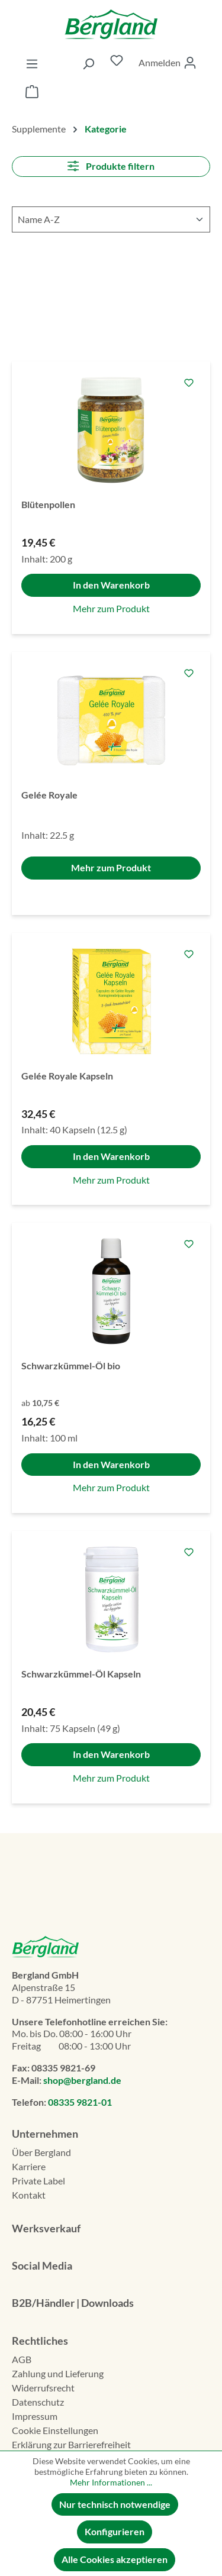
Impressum (34, 2416)
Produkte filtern (110, 166)
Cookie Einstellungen (55, 2430)
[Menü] (32, 63)
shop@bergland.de (82, 2080)
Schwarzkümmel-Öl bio (70, 1365)
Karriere (29, 2166)
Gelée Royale (49, 794)
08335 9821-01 (80, 2102)
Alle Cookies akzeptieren (115, 2559)
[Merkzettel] (116, 63)
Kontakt (29, 2194)
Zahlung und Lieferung (58, 2373)
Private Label (38, 2180)
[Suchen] (88, 63)
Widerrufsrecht (43, 2387)
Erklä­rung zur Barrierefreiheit (71, 2444)
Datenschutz (38, 2401)
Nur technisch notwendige (114, 2504)
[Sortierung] (111, 219)
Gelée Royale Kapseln (67, 1075)
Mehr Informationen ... (111, 2482)
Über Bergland (41, 2152)
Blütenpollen (48, 504)
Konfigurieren (114, 2531)
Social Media (42, 2265)
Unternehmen (45, 2133)
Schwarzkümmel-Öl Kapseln (81, 1673)
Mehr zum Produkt (111, 608)
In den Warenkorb (111, 584)
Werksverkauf (46, 2228)
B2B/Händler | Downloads (73, 2302)
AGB (21, 2359)
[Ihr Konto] (167, 63)
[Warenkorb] (32, 93)
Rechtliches (40, 2340)
